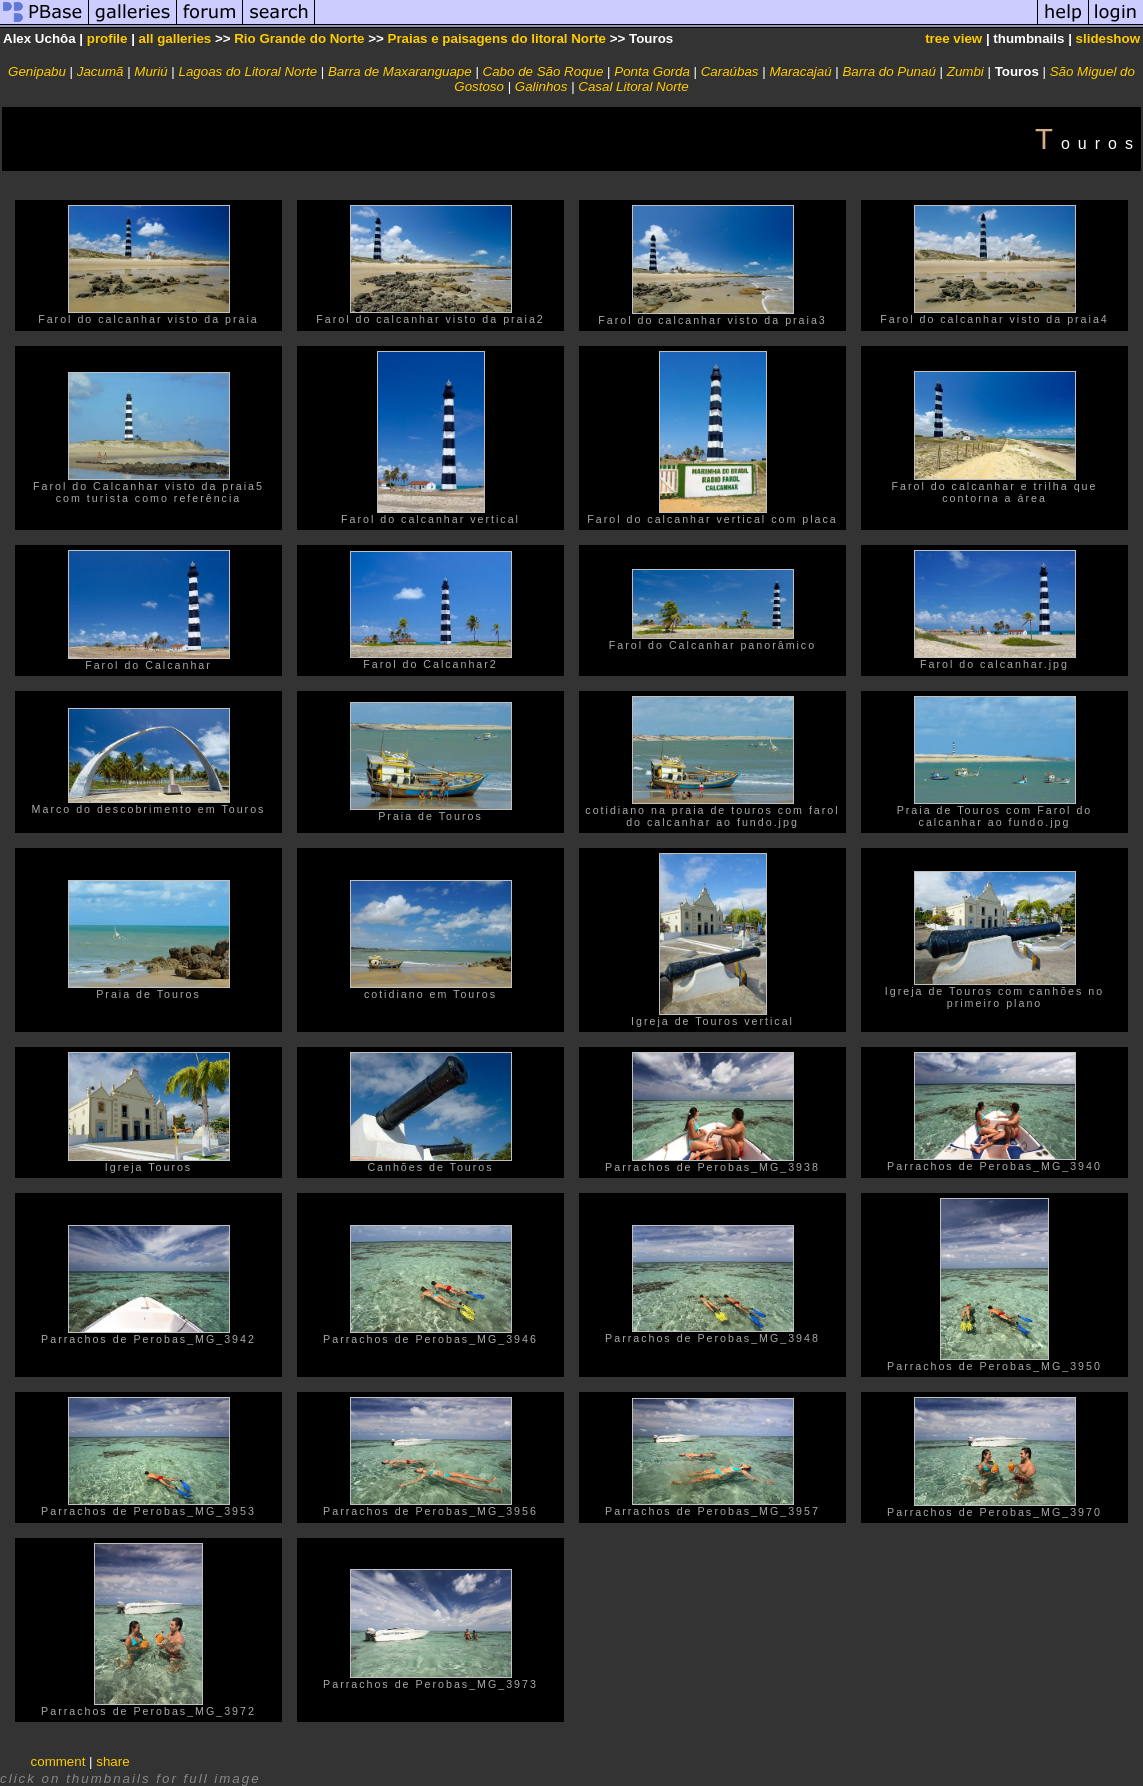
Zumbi (965, 71)
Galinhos (541, 86)
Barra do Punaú (888, 71)
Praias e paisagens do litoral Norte (497, 38)
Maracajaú (800, 71)
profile (107, 38)
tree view (953, 38)
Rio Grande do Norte (299, 38)
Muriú (150, 71)
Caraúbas (730, 71)
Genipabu (37, 71)
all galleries (175, 38)
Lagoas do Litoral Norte (248, 71)
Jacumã (100, 71)
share (112, 1761)
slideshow (1108, 38)
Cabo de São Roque (543, 71)
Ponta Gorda (652, 71)
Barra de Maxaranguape (400, 71)
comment (58, 1761)
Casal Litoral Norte (633, 86)
